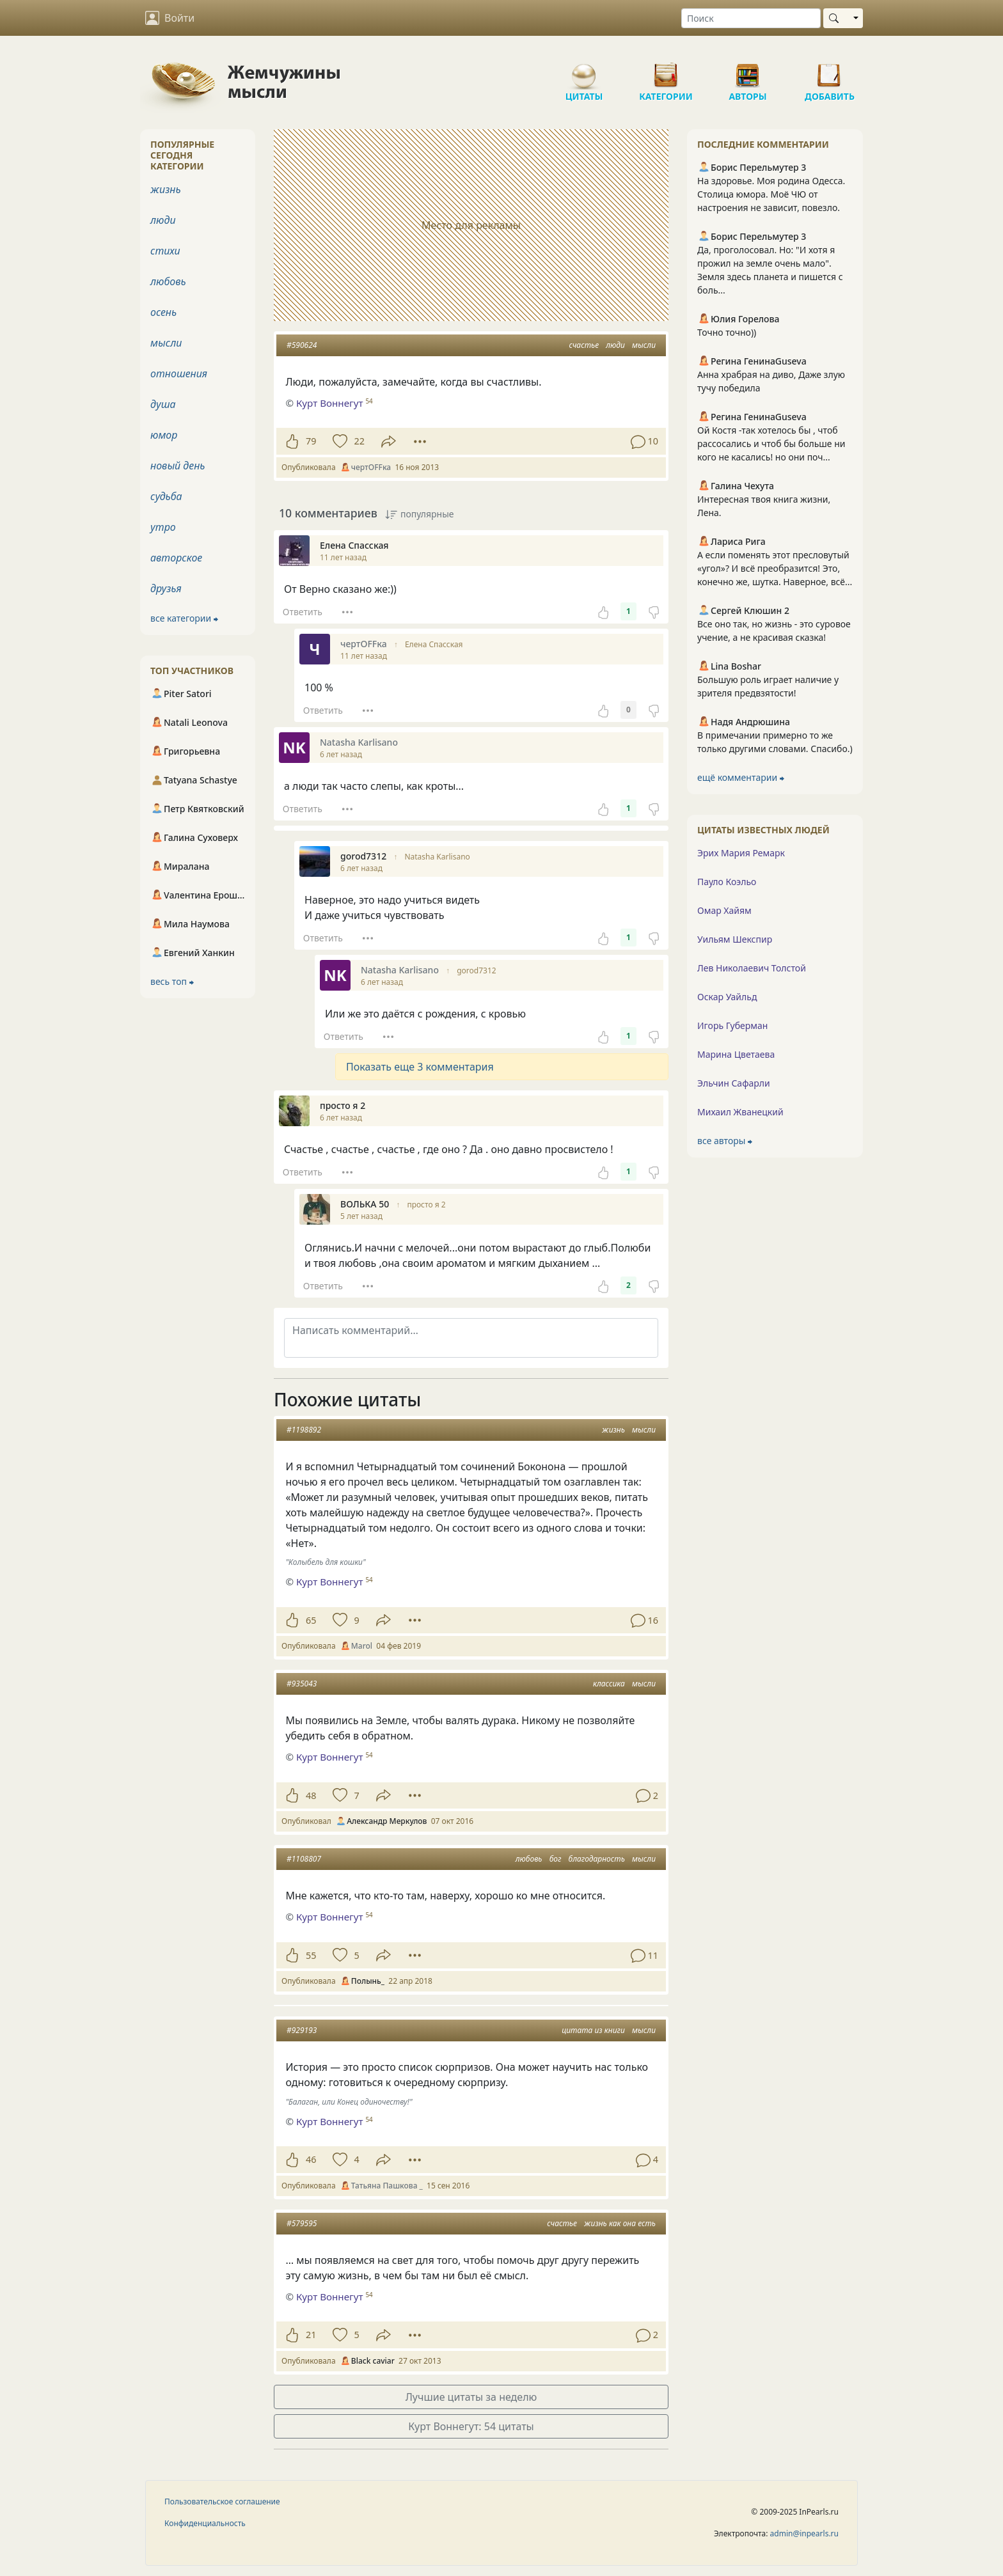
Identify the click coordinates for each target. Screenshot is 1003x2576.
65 (311, 1620)
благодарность (597, 1858)
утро (163, 527)
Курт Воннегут (329, 1581)
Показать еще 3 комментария (420, 1067)
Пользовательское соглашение (222, 2501)
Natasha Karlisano (437, 856)
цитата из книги (593, 2030)
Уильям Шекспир (734, 939)
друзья (166, 588)
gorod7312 (476, 970)
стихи (165, 251)
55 (311, 1955)
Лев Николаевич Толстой (751, 968)
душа (163, 404)
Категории (666, 70)
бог (555, 1858)
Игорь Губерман (732, 1025)
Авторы (748, 70)
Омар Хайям (724, 910)
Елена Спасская (434, 644)
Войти (169, 18)
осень (163, 312)
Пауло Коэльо (726, 882)
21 (311, 2335)
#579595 (302, 2223)
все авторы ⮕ (724, 1141)
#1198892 (304, 1429)
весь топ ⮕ (172, 981)
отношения (178, 373)
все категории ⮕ (184, 618)
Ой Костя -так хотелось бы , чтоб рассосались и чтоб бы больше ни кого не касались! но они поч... (771, 443)
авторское (176, 558)
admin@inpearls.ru (804, 2533)
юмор (163, 435)
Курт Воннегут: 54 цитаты (471, 2426)
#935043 (302, 1683)
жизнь (613, 1429)
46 (311, 2159)
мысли (644, 345)
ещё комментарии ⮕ (740, 777)
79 (311, 441)
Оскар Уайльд (727, 997)
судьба (166, 496)
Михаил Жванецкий (740, 1112)
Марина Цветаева (736, 1054)
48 (311, 1795)
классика (609, 1683)
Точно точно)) (726, 332)
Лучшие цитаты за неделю (471, 2397)
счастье (584, 345)
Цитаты (584, 70)
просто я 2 (426, 1204)
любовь (529, 1858)
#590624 (302, 345)
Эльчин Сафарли (733, 1083)
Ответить (302, 612)
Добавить (829, 70)
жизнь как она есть (620, 2223)
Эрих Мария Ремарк (741, 853)
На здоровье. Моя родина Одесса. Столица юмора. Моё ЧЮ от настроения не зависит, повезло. (771, 194)
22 (359, 441)
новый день (177, 466)
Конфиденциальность (205, 2523)
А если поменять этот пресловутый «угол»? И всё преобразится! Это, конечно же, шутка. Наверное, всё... (774, 568)
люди (615, 345)
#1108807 (304, 1858)
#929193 (302, 2030)
